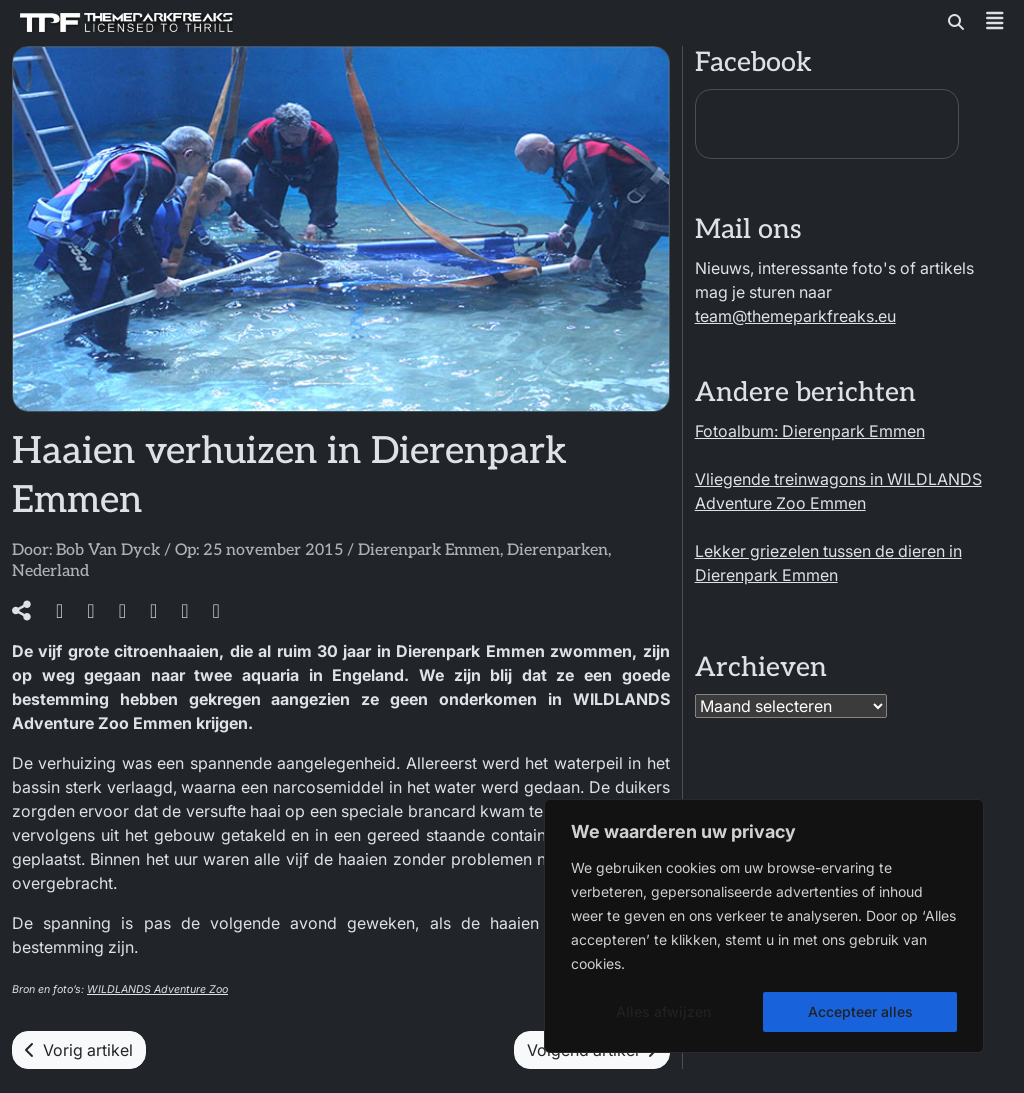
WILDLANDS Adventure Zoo (157, 989)
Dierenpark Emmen (429, 550)
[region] (764, 926)
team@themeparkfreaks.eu (795, 316)
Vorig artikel (79, 1050)
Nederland (50, 571)
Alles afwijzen (663, 1011)
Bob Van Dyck (108, 550)
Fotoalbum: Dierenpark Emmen (810, 431)
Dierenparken (557, 550)
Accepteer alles (860, 1011)
